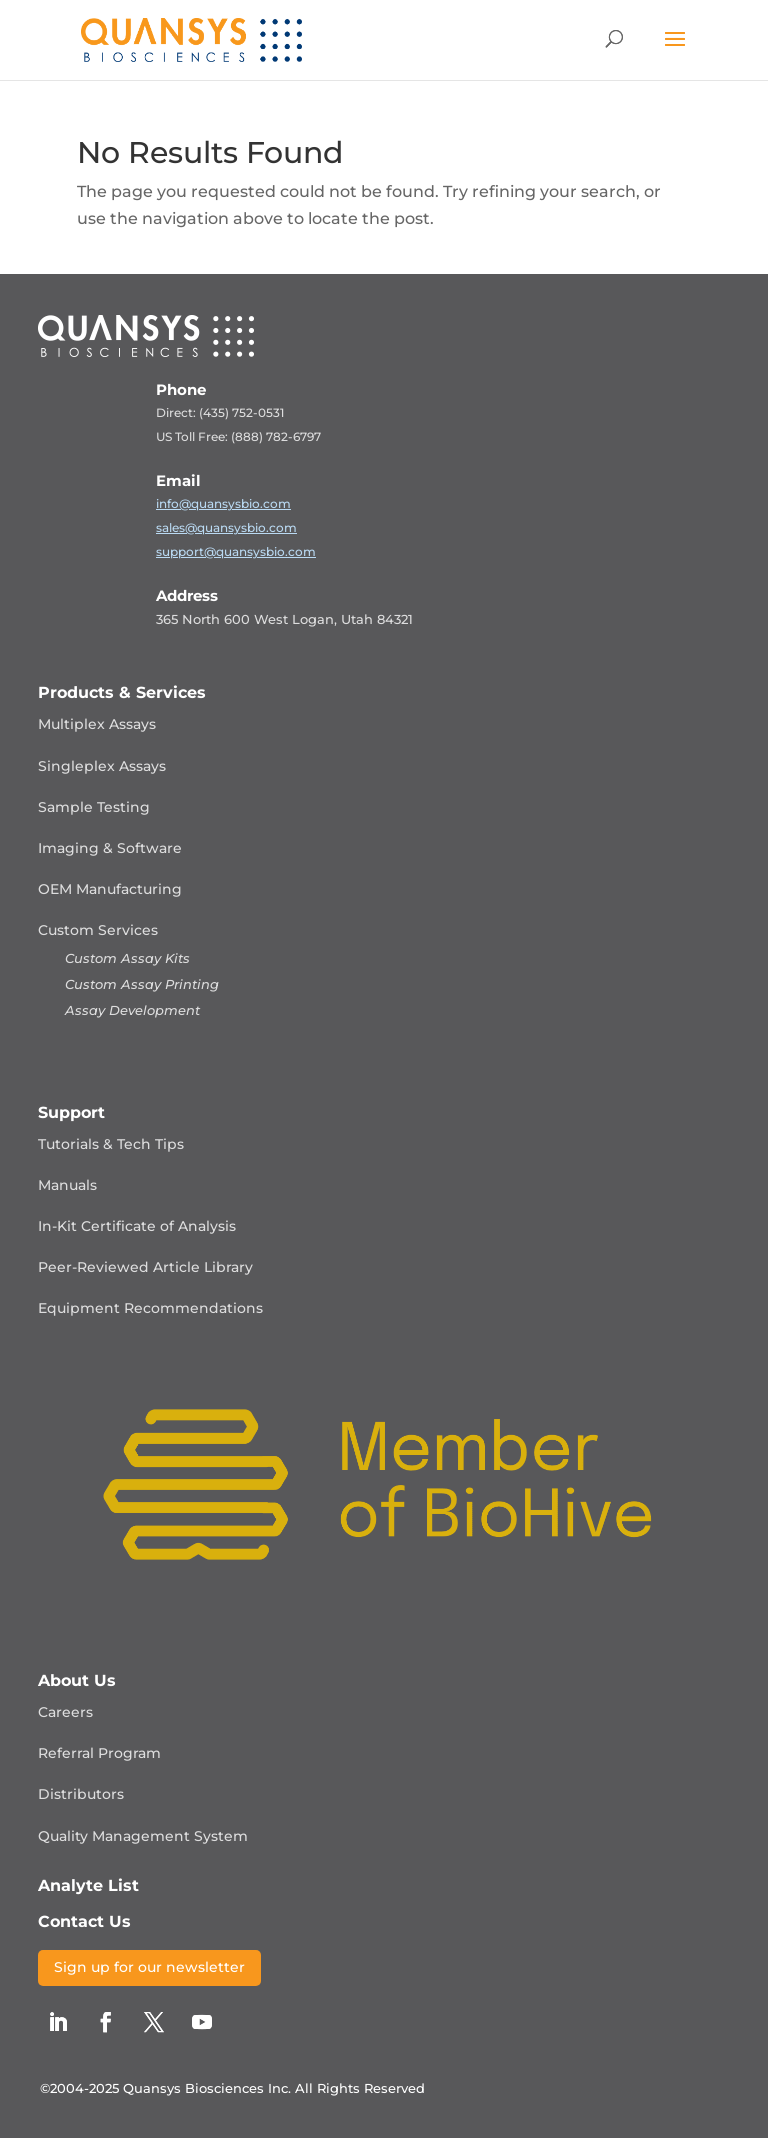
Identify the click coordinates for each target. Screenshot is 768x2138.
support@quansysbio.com (236, 551)
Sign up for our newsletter (149, 1967)
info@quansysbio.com (223, 503)
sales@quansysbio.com (226, 527)
